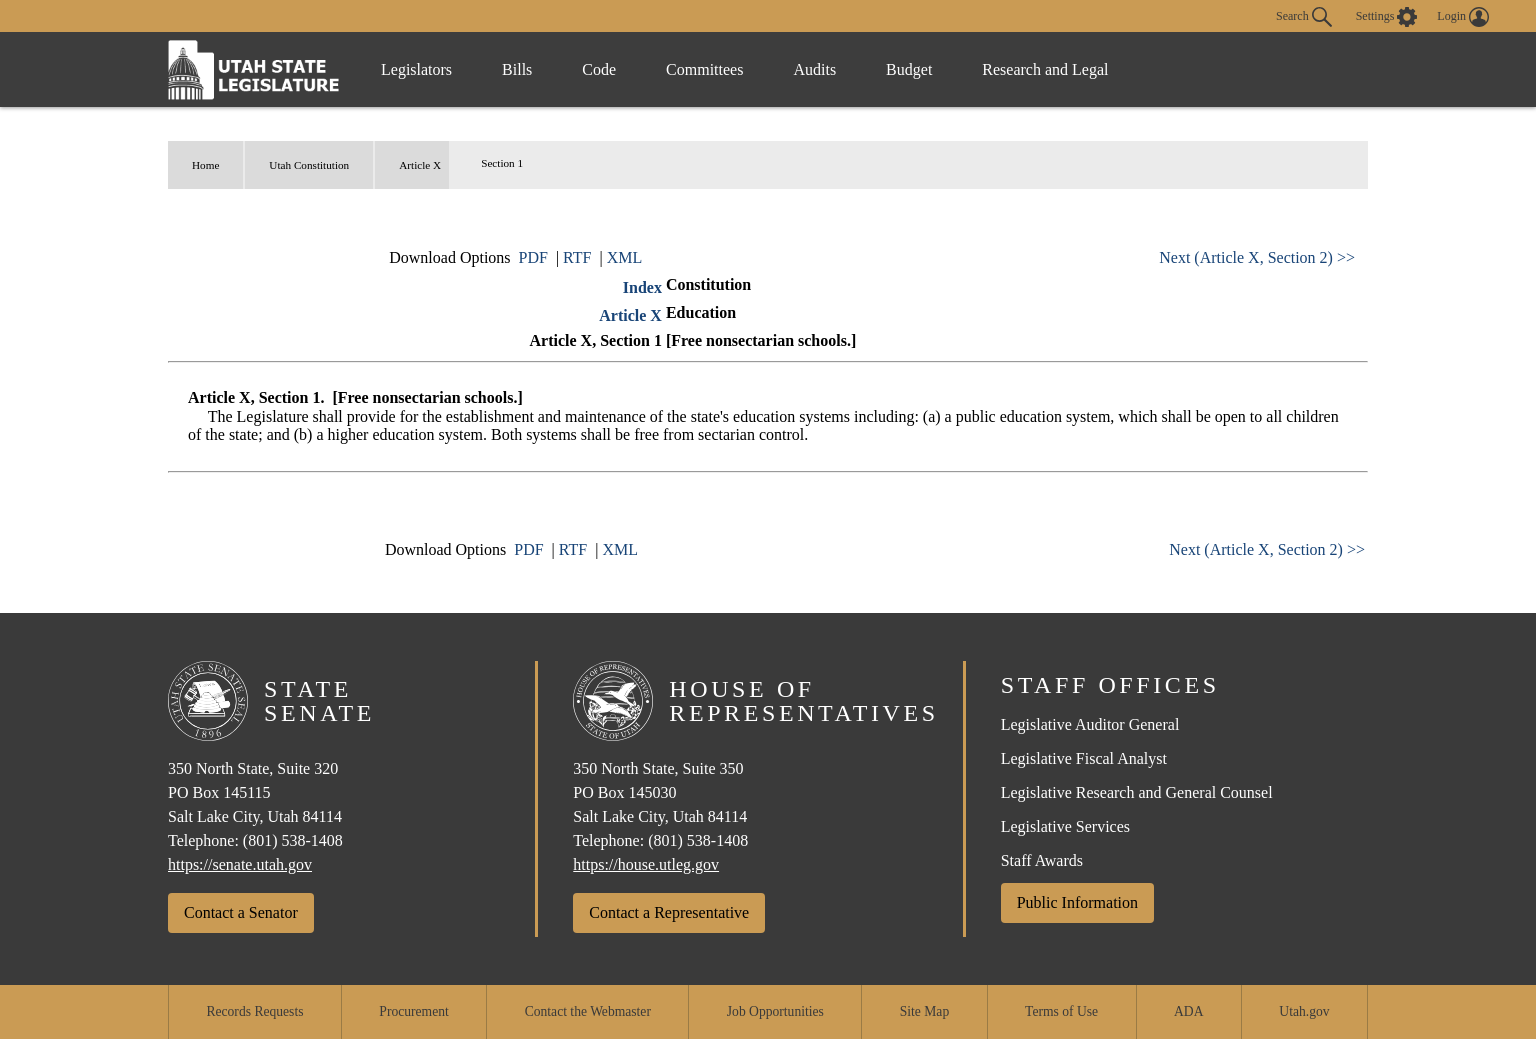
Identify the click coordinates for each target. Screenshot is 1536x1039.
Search (1304, 17)
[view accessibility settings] (1387, 17)
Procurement (413, 1011)
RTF (577, 257)
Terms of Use (1061, 1011)
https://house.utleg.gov (646, 864)
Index (642, 287)
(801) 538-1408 (293, 840)
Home (205, 165)
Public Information (1077, 902)
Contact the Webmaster (588, 1011)
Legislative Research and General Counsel (1137, 792)
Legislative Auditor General (1090, 724)
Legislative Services (1065, 826)
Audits (814, 69)
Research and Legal (1045, 69)
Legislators (416, 69)
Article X (420, 165)
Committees (704, 69)
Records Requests (254, 1011)
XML (625, 257)
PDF (533, 257)
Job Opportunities (775, 1011)
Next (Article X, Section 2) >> (1257, 257)
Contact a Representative (669, 912)
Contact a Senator (241, 912)
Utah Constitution (309, 165)
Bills (517, 69)
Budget (909, 69)
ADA (1188, 1011)
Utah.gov (1304, 1011)
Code (599, 69)
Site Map (924, 1011)
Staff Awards (1042, 860)
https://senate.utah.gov (240, 864)
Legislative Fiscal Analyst (1084, 758)
